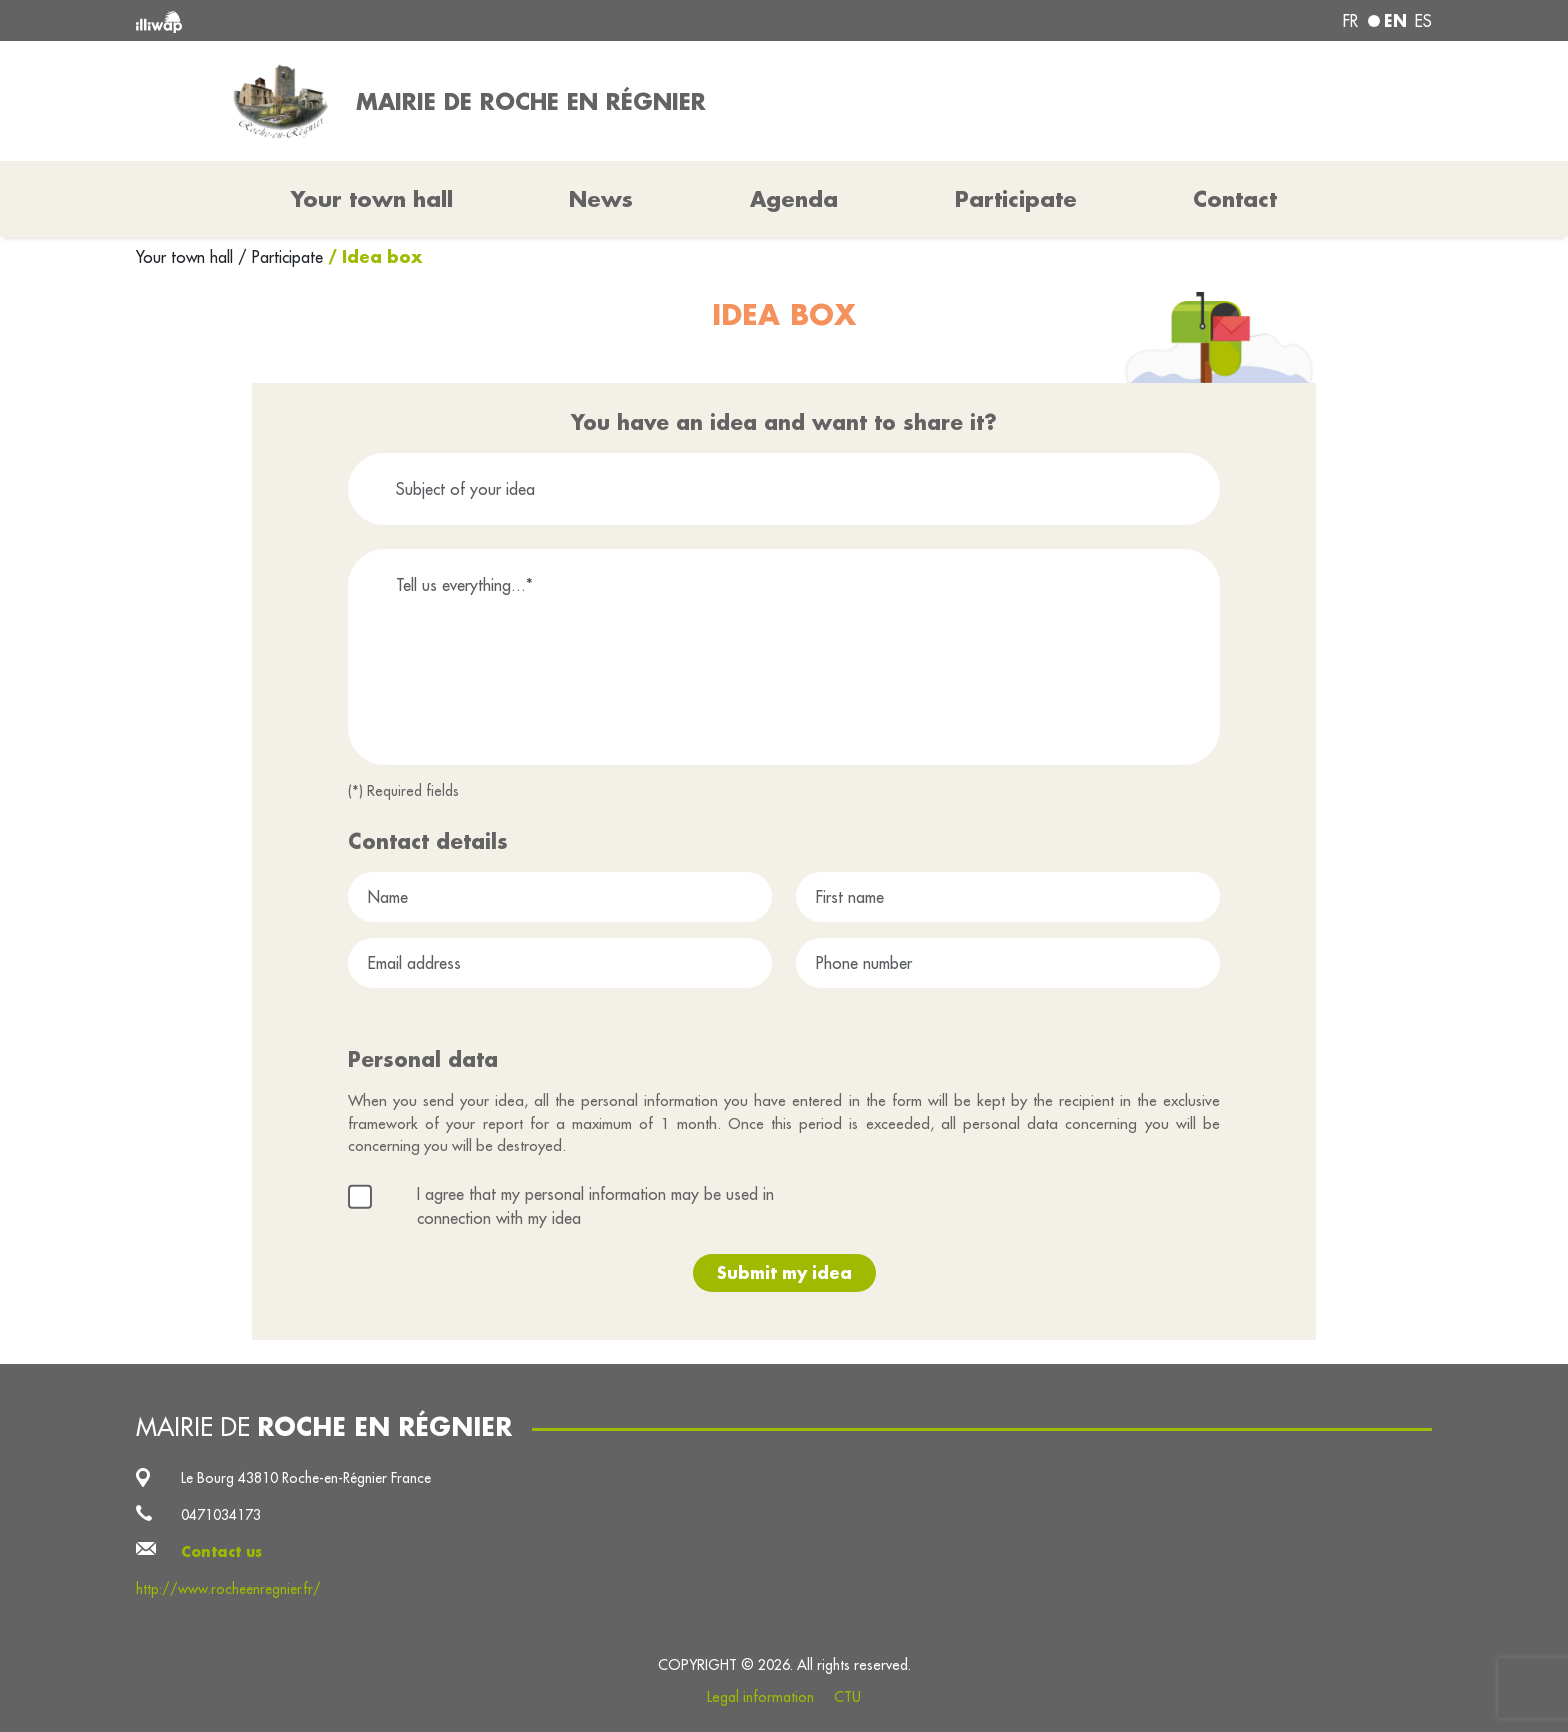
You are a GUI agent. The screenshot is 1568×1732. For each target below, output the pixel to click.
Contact (1235, 199)
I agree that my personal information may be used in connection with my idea (595, 1206)
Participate (1016, 199)
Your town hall (187, 257)
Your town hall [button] (372, 199)
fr (1350, 21)
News (601, 199)
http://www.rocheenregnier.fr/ (228, 1589)
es (1423, 21)
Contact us (221, 1552)
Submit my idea (784, 1272)
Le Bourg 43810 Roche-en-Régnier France (306, 1478)
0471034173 (221, 1515)
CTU (847, 1697)
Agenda (794, 199)
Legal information (760, 1697)
